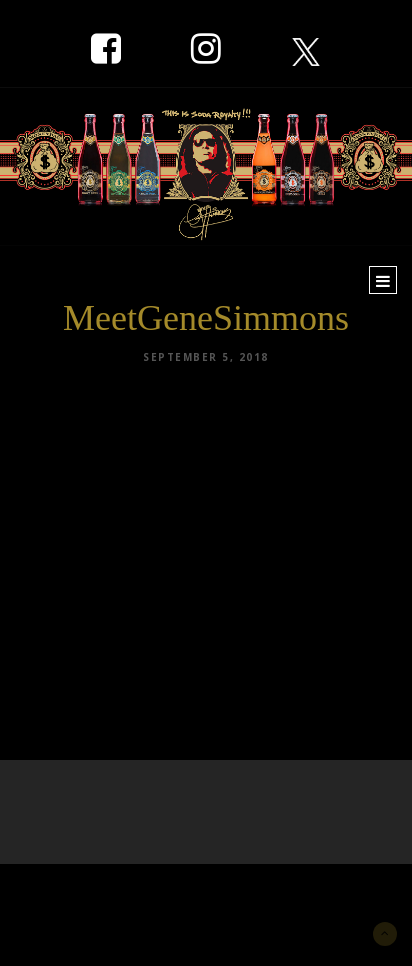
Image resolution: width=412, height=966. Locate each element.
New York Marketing (111, 893)
